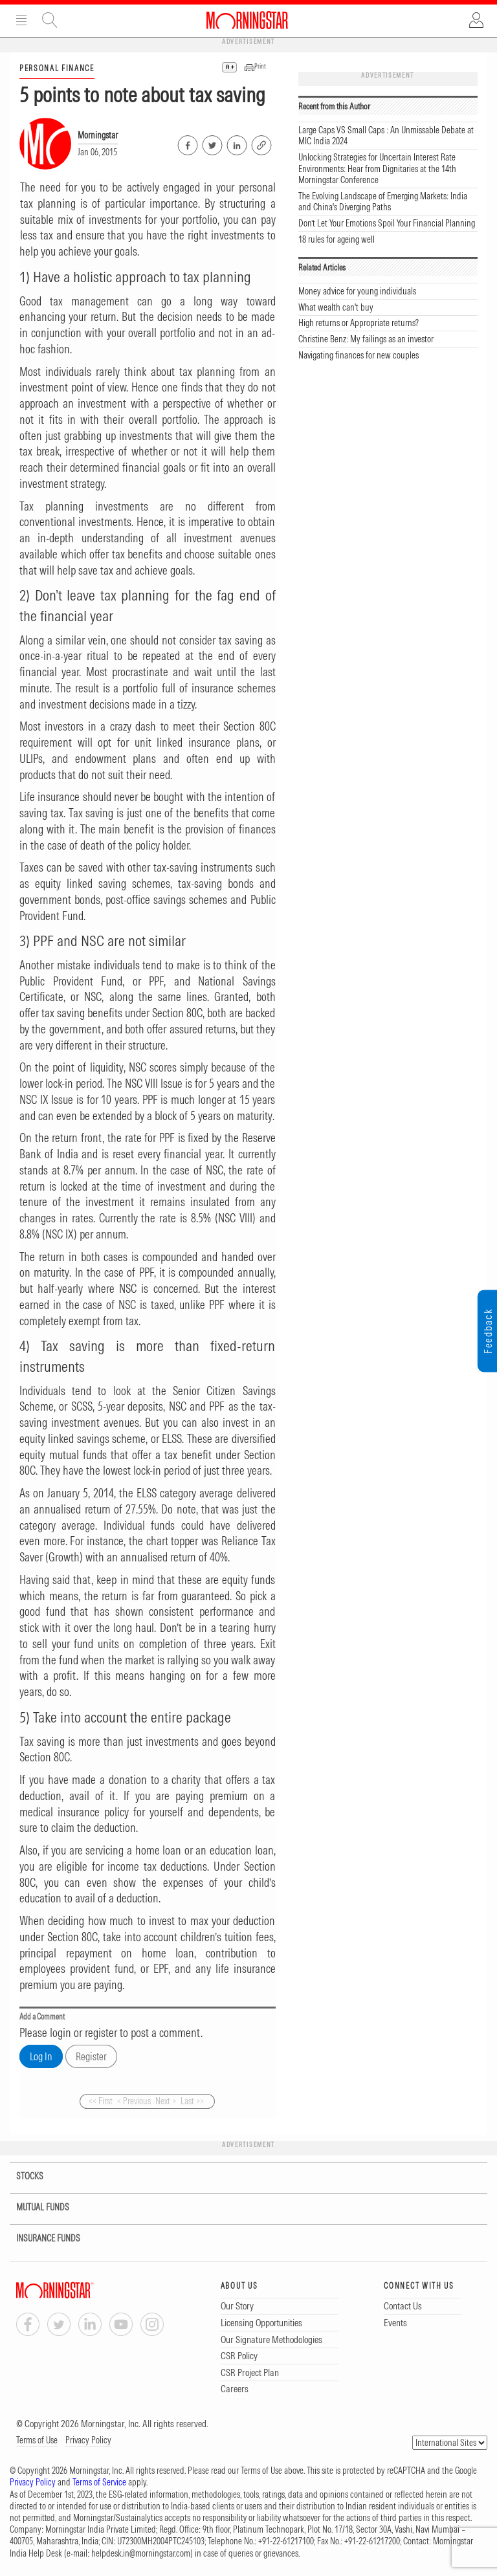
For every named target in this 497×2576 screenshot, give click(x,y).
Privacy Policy (88, 2440)
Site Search (50, 20)
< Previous (134, 2101)
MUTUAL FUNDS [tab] (34, 2207)
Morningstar (98, 135)
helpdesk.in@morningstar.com (140, 2553)
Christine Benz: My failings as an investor (366, 339)
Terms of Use (37, 2440)
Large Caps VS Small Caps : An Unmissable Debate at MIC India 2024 (386, 136)
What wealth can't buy (335, 307)
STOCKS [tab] (20, 2176)
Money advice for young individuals (357, 291)
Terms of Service (99, 2482)
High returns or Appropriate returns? (358, 323)
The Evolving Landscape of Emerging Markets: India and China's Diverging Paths (382, 202)
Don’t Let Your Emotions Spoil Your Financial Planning (386, 223)
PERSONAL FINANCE (56, 68)
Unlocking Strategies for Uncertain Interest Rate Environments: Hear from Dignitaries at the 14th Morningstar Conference (377, 168)
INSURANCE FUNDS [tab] (40, 2238)
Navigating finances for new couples (358, 355)
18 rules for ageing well (336, 239)
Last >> (192, 2101)
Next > (165, 2101)
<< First (101, 2101)
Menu (21, 20)
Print (260, 66)
